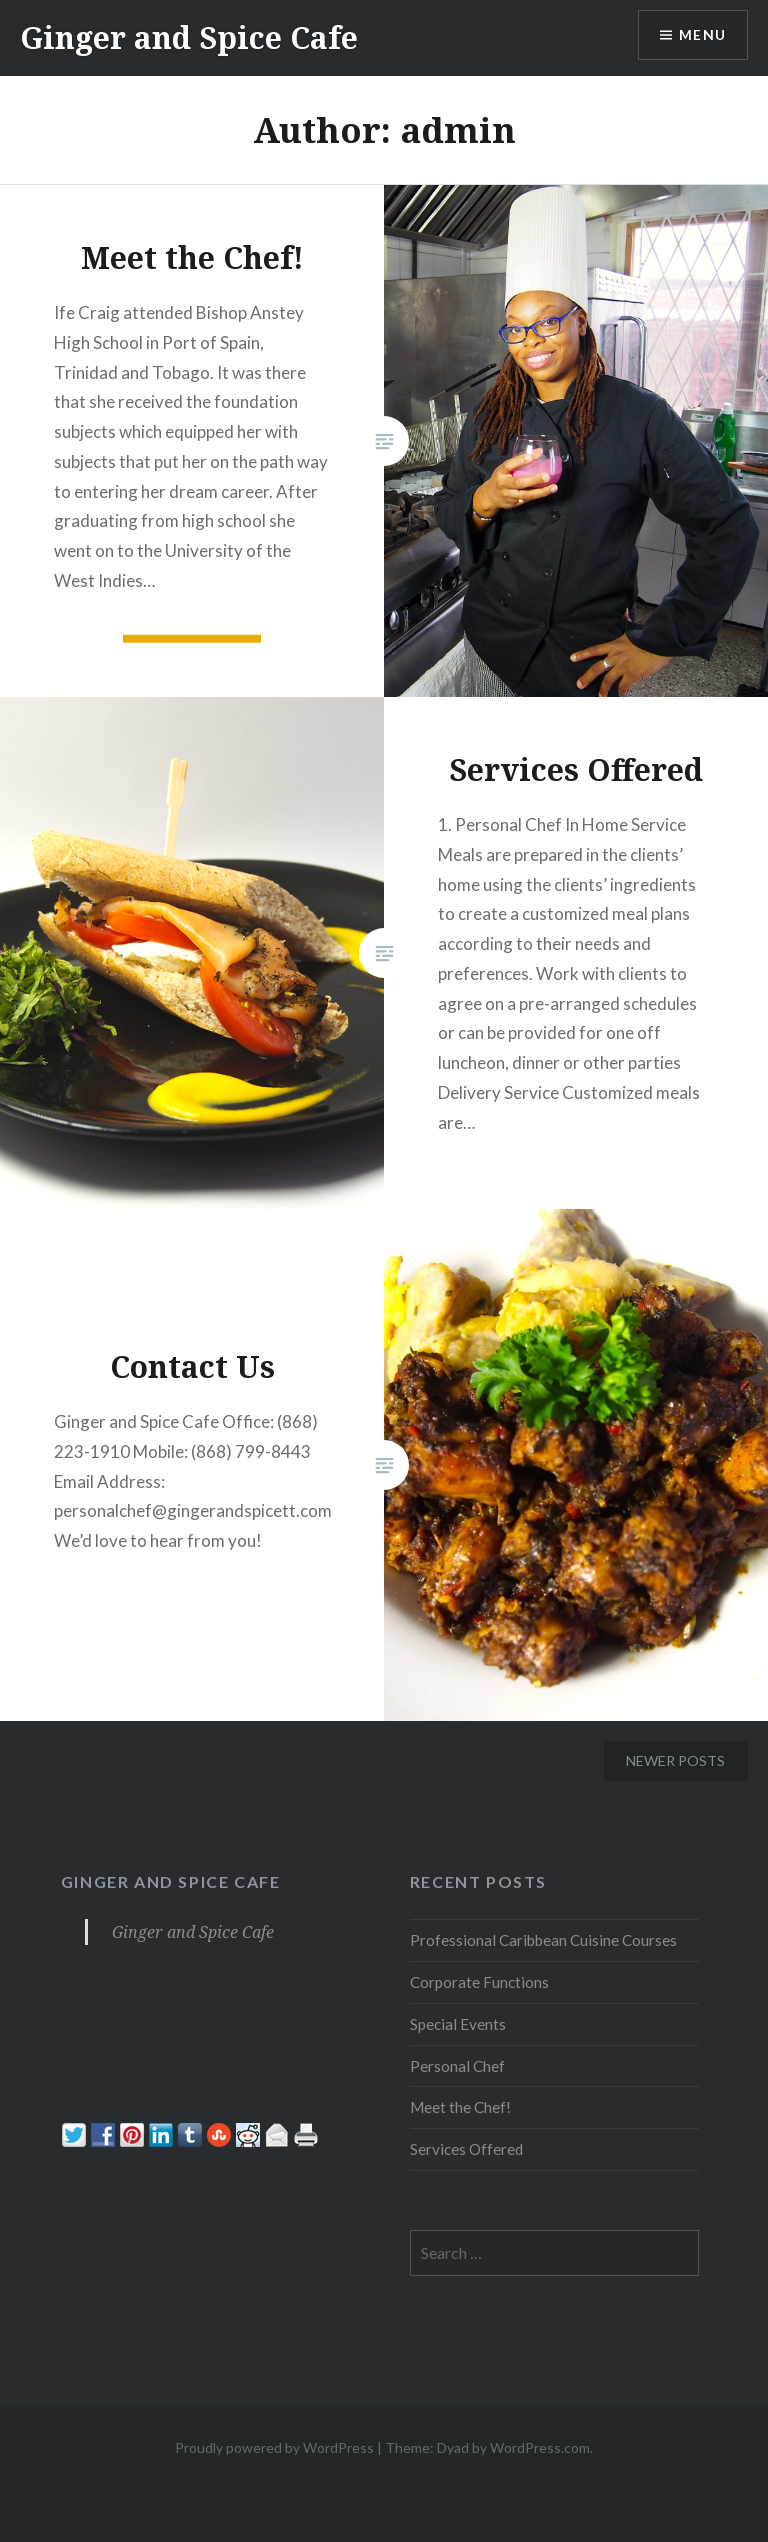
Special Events (458, 2024)
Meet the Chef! (460, 2107)
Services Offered (466, 2149)
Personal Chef (457, 2066)
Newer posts (675, 1760)
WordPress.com (540, 2447)
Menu (702, 35)
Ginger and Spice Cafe (189, 37)
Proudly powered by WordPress (274, 2447)
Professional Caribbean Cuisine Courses (543, 1940)
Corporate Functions (479, 1982)
